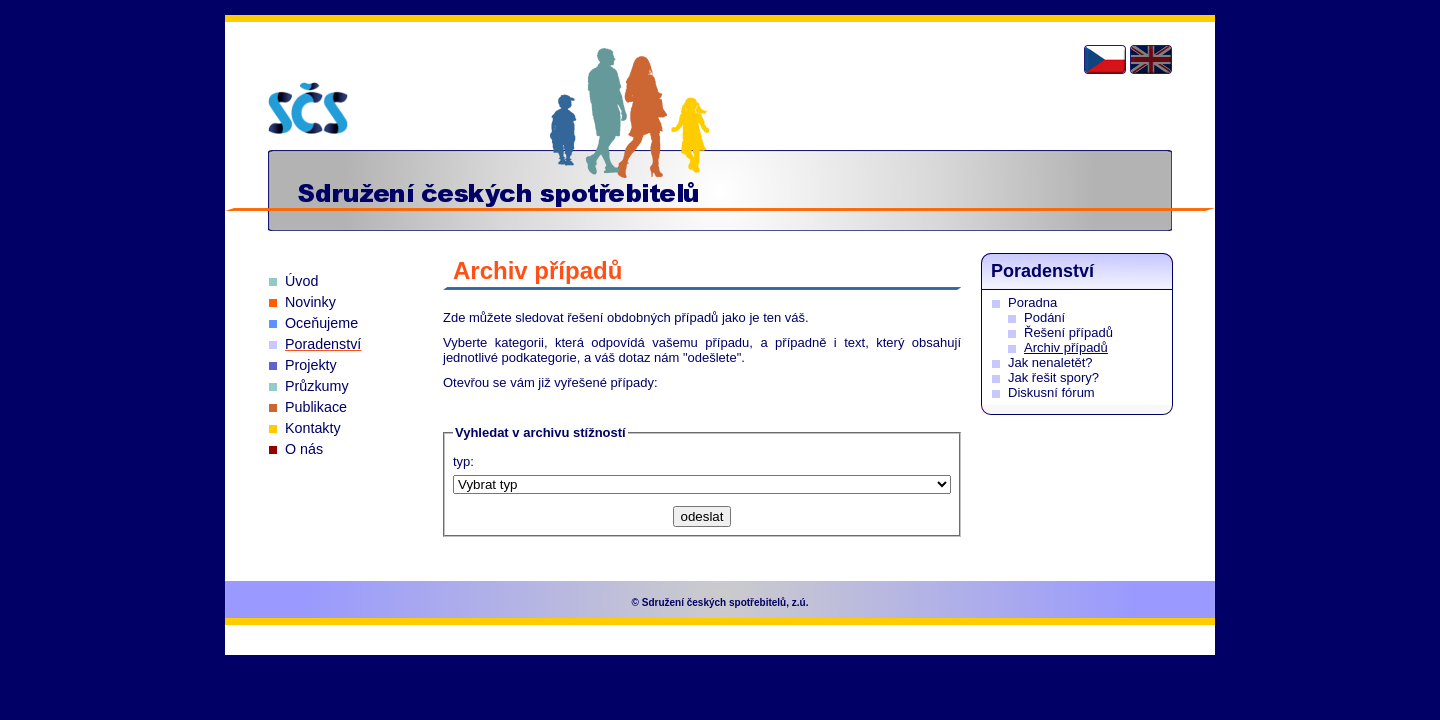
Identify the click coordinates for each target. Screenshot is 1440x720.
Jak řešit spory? (1053, 377)
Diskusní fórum (1051, 392)
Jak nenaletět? (1050, 362)
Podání (1044, 317)
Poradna (1032, 302)
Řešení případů (1068, 332)
